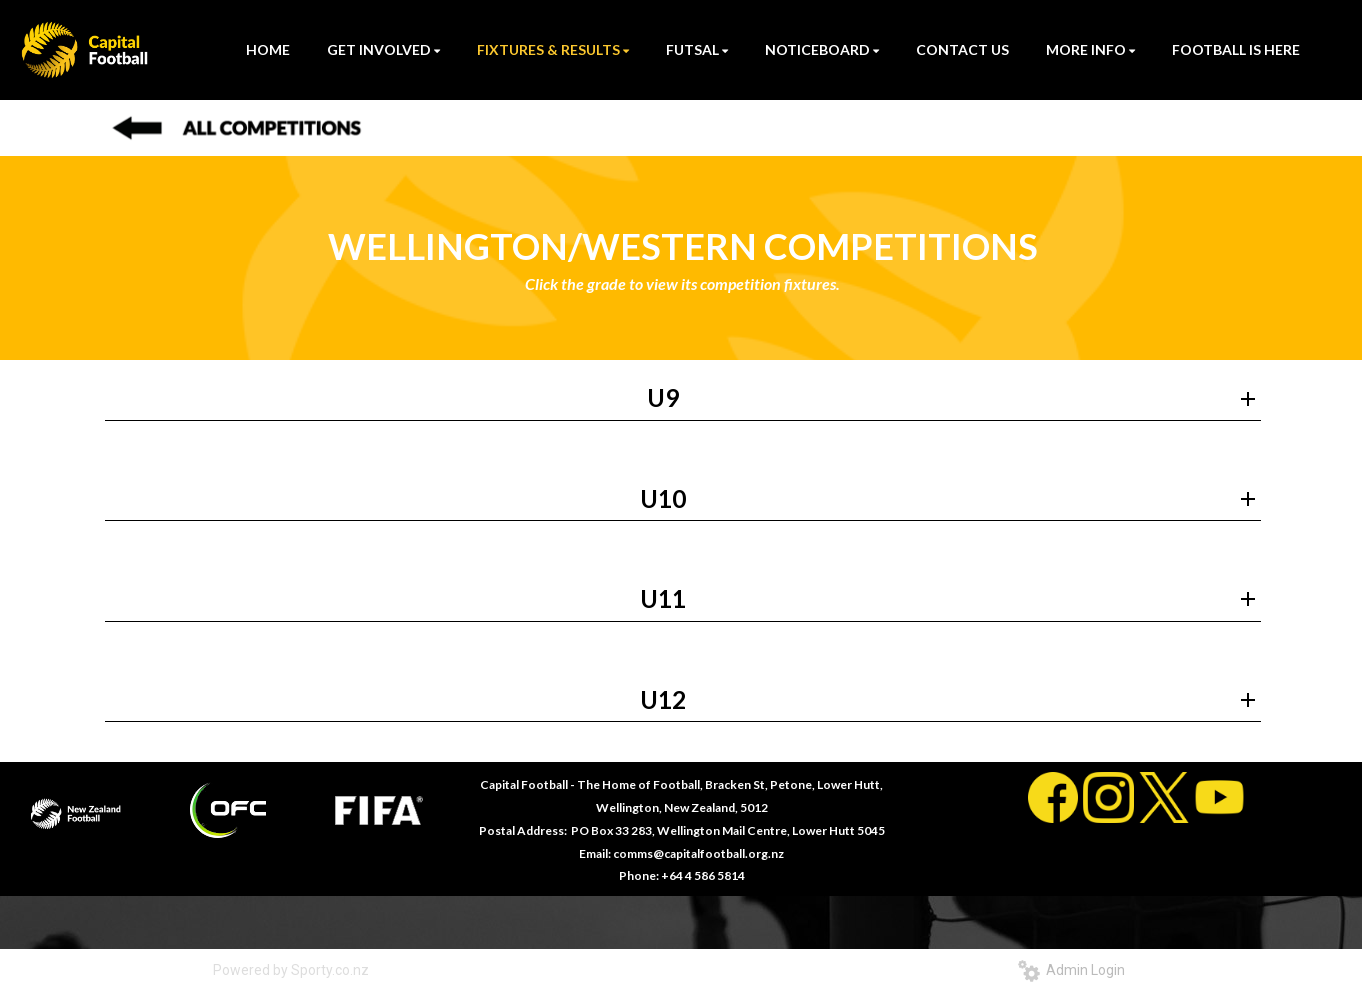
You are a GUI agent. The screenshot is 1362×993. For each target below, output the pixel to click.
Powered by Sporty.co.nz (291, 970)
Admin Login (1071, 970)
